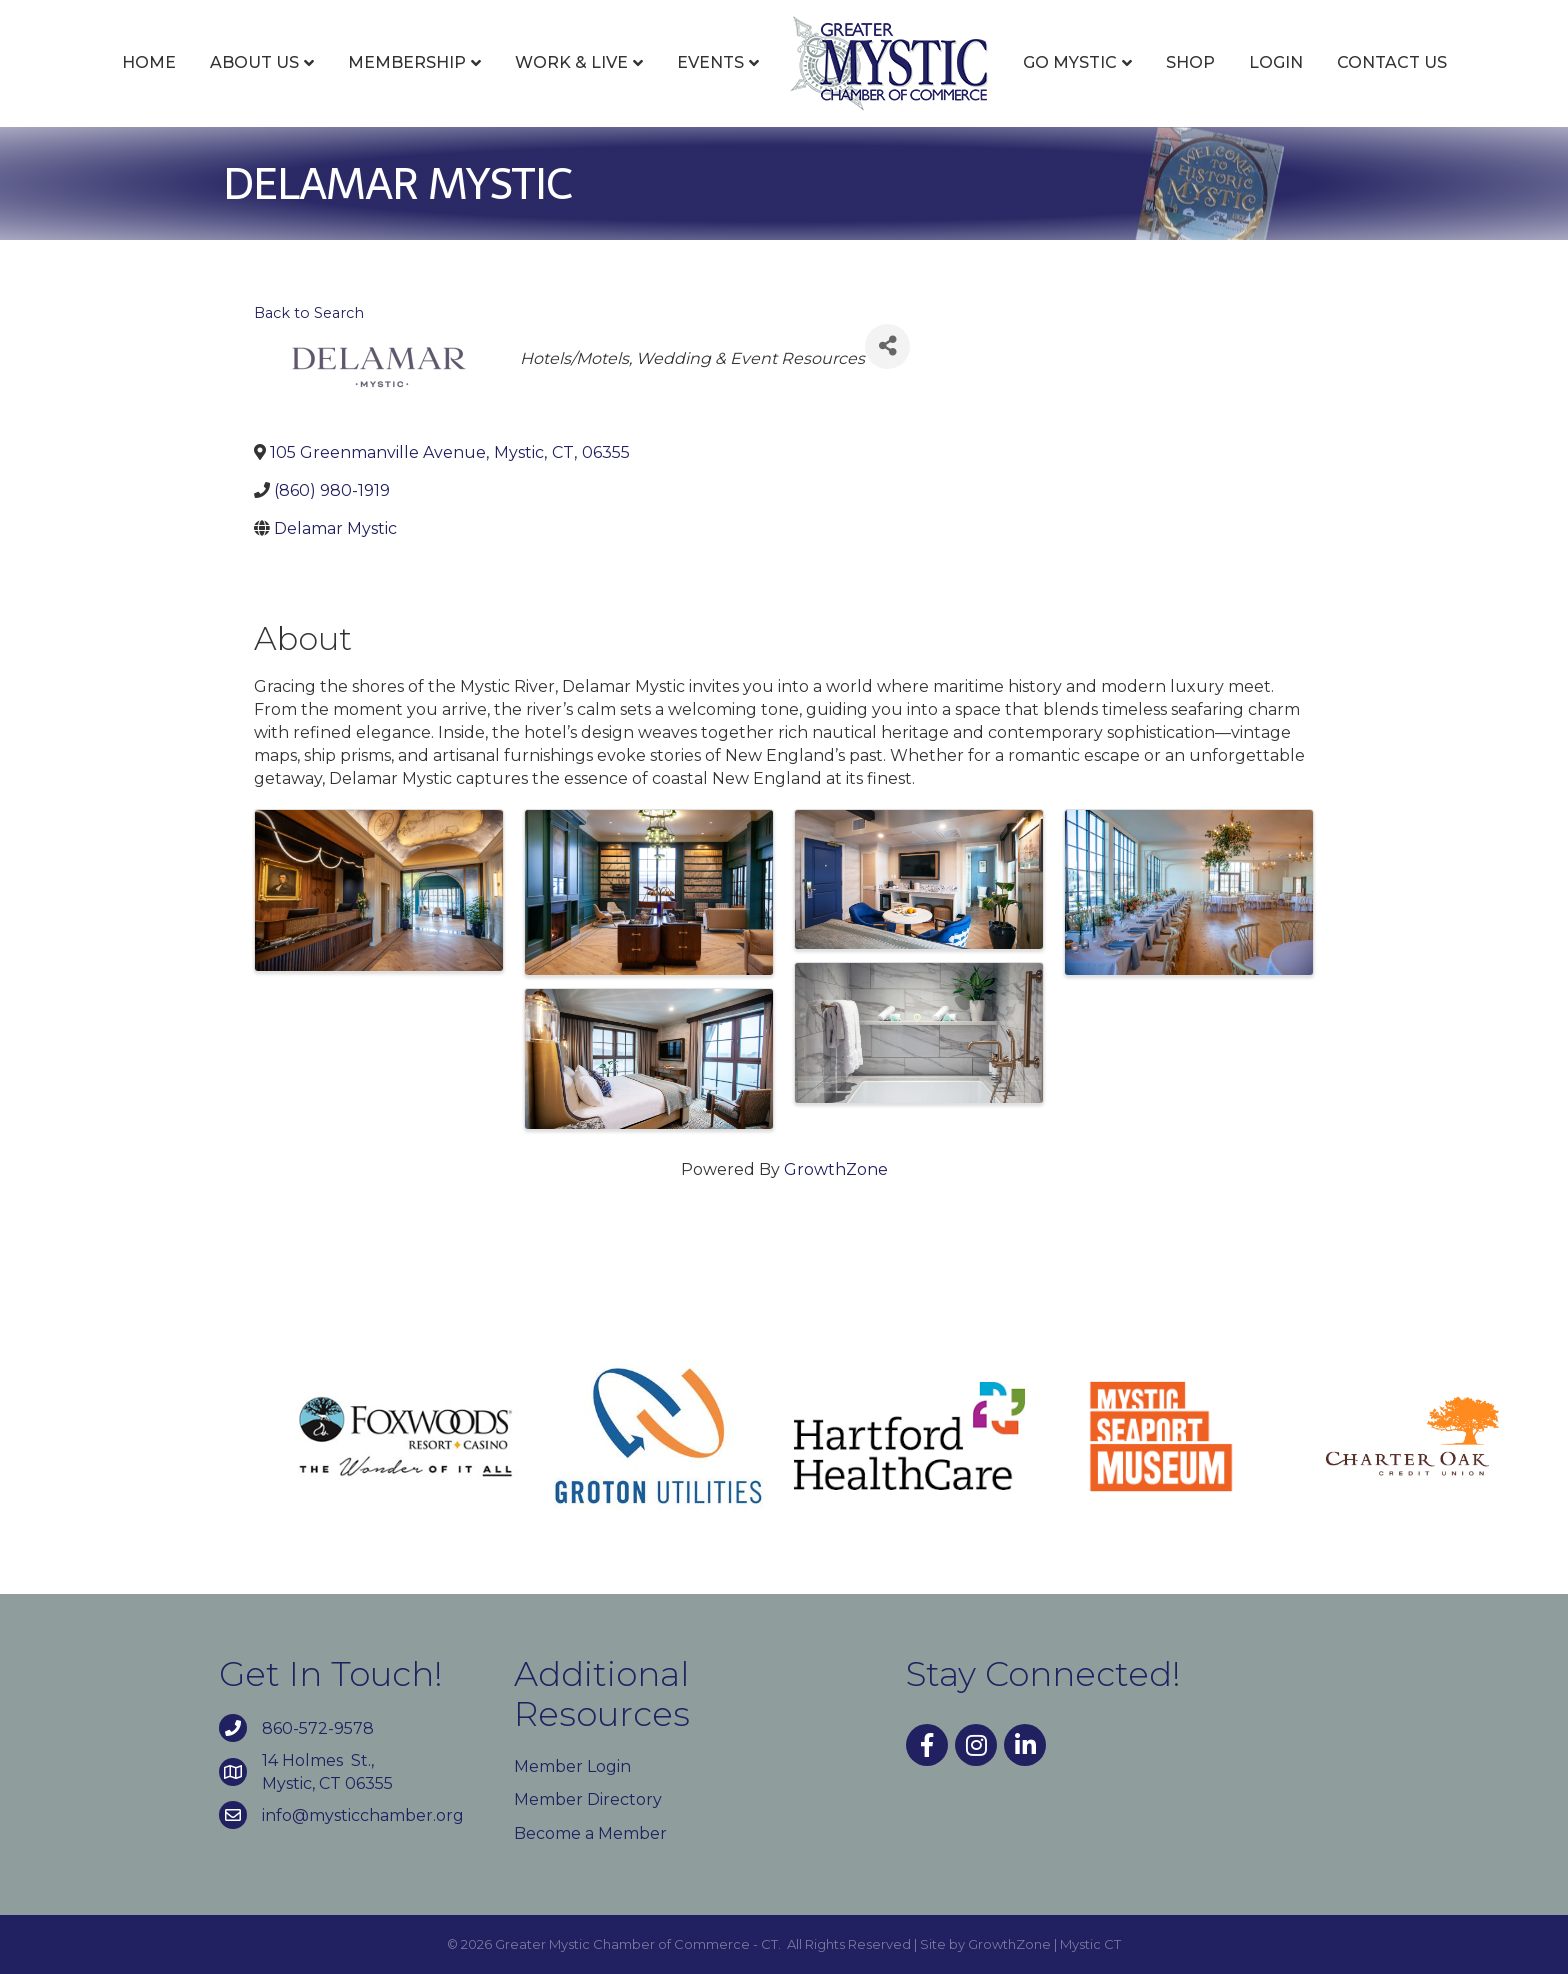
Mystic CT (1090, 1944)
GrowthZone (836, 1169)
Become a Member (590, 1833)
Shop (1190, 62)
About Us (254, 62)
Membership (407, 62)
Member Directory (588, 1799)
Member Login (572, 1766)
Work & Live (571, 62)
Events (710, 62)
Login (1276, 62)
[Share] (887, 346)
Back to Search (309, 313)
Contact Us (1392, 62)
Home (149, 62)
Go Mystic (1070, 62)
